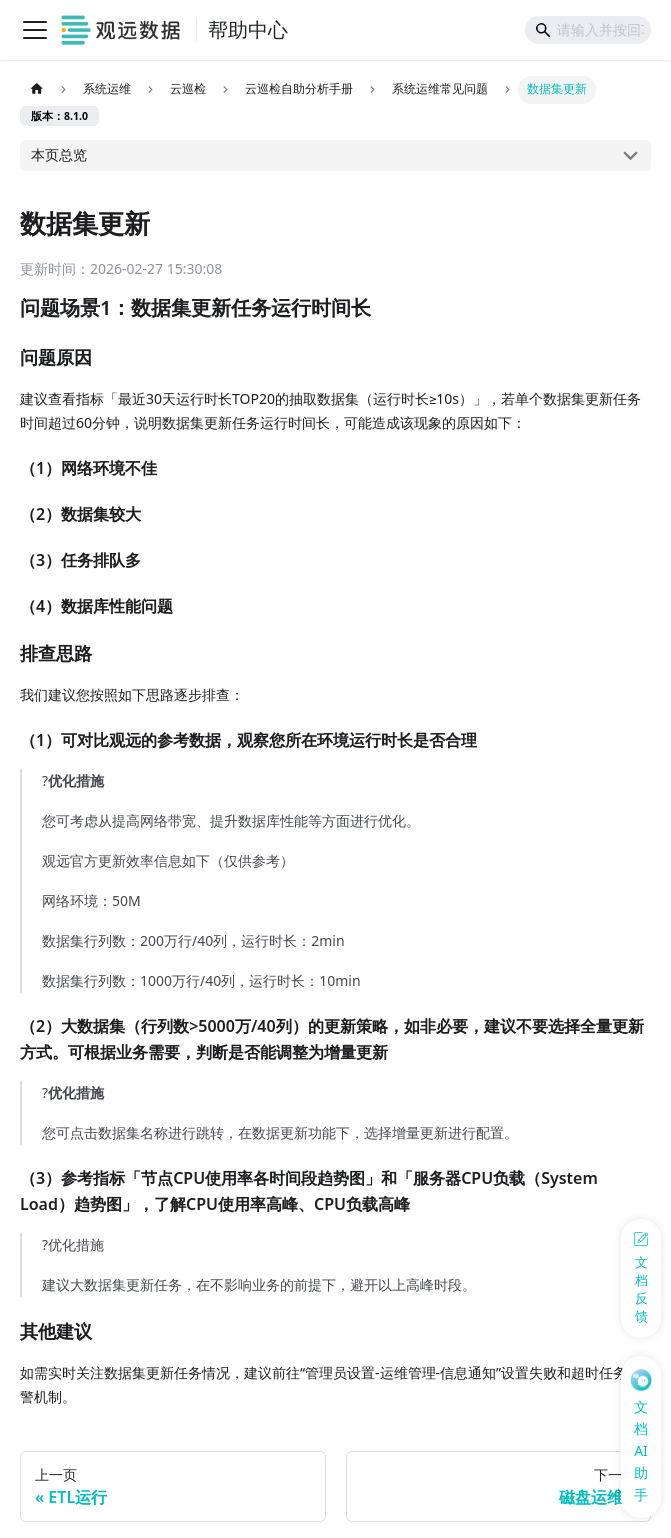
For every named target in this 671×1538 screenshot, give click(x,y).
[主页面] (36, 90)
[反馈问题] (641, 1278)
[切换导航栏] (35, 30)
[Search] (588, 30)
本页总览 (59, 154)
